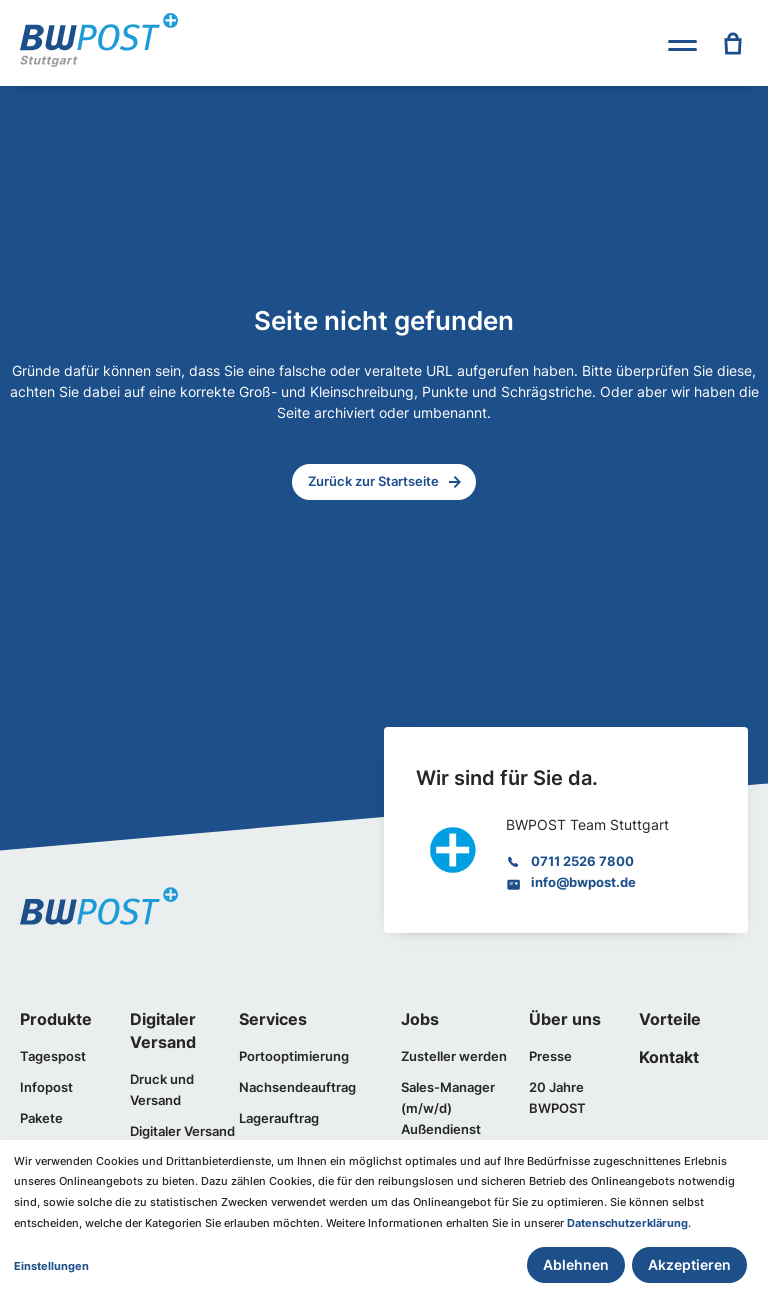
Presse (550, 1056)
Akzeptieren (689, 1264)
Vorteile (670, 1019)
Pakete (41, 1118)
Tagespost (53, 1056)
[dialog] (384, 1218)
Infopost (46, 1087)
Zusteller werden (454, 1056)
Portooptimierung (294, 1056)
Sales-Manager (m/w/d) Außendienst (448, 1108)
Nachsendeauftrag (297, 1087)
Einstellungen (51, 1266)
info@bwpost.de (583, 882)
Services (273, 1019)
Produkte (56, 1019)
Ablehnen (576, 1264)
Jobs (420, 1019)
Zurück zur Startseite (373, 481)
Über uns (565, 1019)
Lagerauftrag (279, 1118)
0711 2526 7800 (582, 861)
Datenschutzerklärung (627, 1223)
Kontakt (669, 1057)
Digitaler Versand (182, 1131)
